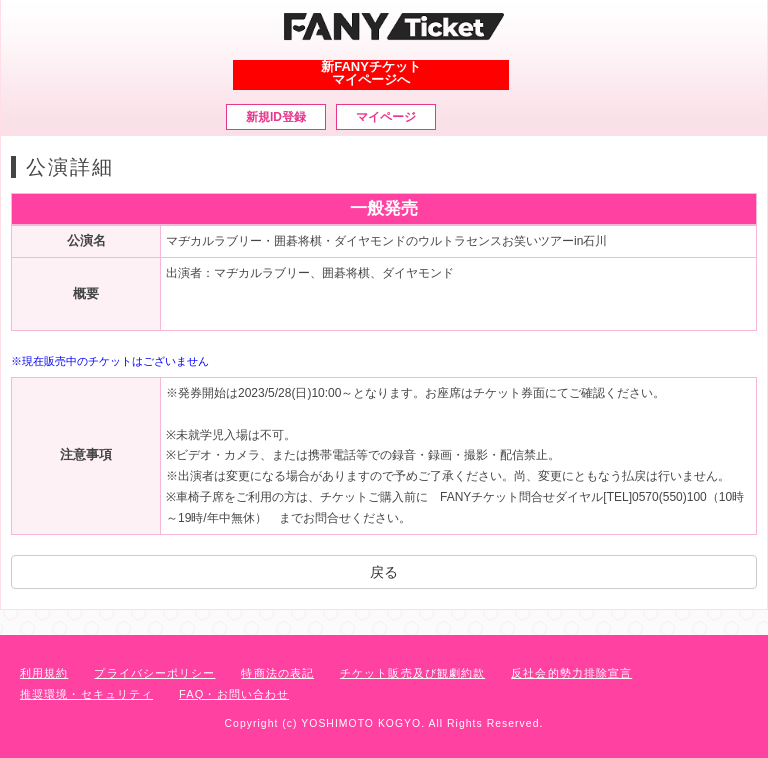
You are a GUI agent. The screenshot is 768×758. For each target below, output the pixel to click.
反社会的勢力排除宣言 (571, 673)
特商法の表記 (277, 673)
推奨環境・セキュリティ (86, 694)
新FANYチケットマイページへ (371, 73)
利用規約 (44, 673)
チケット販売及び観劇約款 (412, 673)
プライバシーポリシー (154, 673)
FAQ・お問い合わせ (234, 694)
